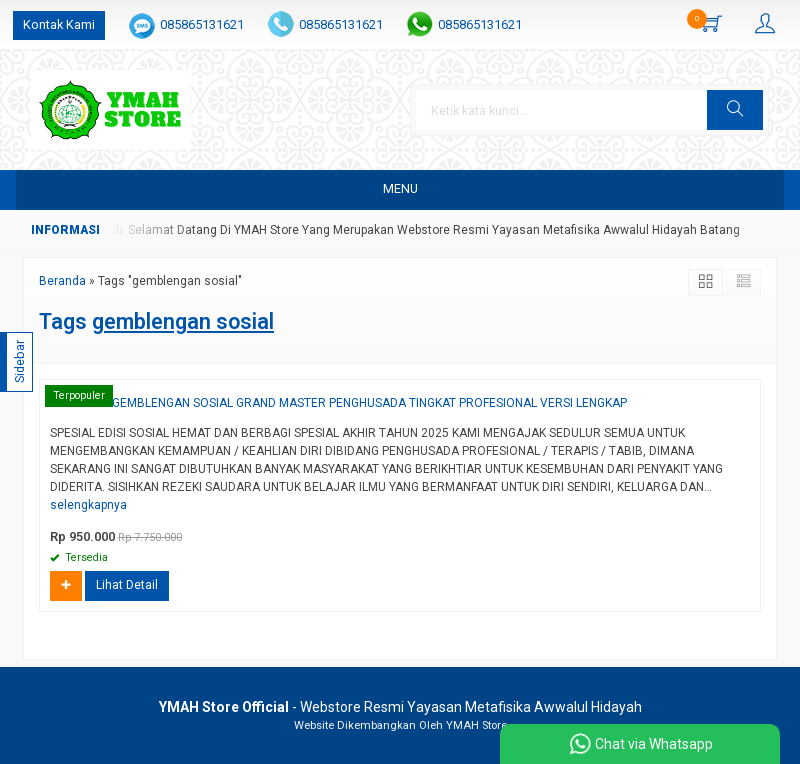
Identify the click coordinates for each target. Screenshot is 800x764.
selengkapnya (88, 505)
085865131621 (202, 24)
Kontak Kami (59, 24)
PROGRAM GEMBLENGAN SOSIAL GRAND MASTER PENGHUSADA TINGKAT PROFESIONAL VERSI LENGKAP (339, 403)
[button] (735, 110)
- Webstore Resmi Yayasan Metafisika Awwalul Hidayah (400, 707)
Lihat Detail (127, 585)
